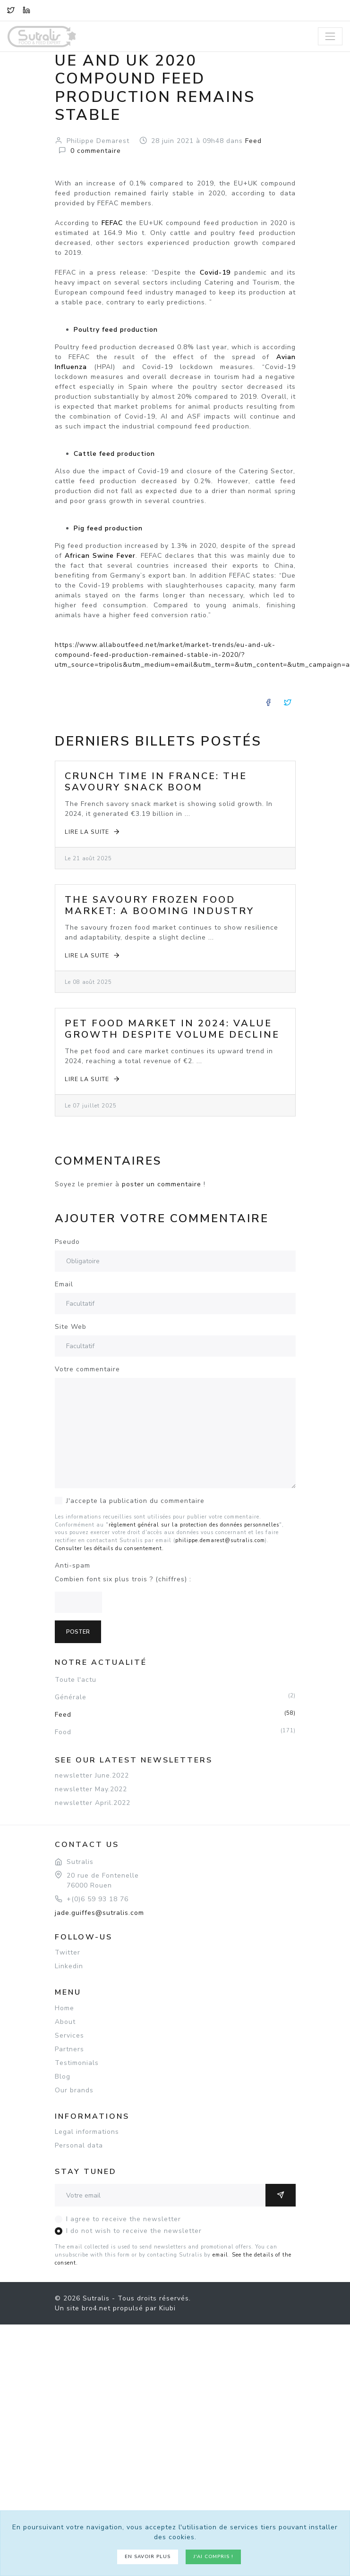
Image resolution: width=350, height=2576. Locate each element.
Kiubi (167, 2308)
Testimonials (77, 2062)
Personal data (79, 2145)
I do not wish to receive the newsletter (134, 2230)
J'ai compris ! (213, 2556)
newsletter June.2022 (92, 1775)
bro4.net (96, 2308)
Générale (175, 1697)
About (65, 2021)
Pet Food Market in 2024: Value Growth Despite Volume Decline (172, 1029)
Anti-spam (72, 1565)
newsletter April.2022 (92, 1802)
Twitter (67, 1952)
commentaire (95, 150)
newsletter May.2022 (91, 1789)
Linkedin (69, 1966)
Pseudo (67, 1241)
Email (64, 1284)
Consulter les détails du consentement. (109, 1548)
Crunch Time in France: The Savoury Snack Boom (156, 782)
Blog (62, 2076)
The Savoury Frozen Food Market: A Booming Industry (159, 905)
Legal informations (87, 2131)
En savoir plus (148, 2556)
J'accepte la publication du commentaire (135, 1500)
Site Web (70, 1326)
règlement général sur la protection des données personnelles (194, 1524)
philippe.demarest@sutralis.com (220, 1540)
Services (69, 2035)
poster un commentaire (161, 1184)
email (220, 2254)
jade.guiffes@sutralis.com (99, 1912)
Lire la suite (93, 832)
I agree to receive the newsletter (123, 2219)
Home (64, 2008)
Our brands (74, 2090)
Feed (175, 1714)
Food (175, 1732)
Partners (69, 2049)
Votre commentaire (87, 1369)
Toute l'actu (75, 1679)
